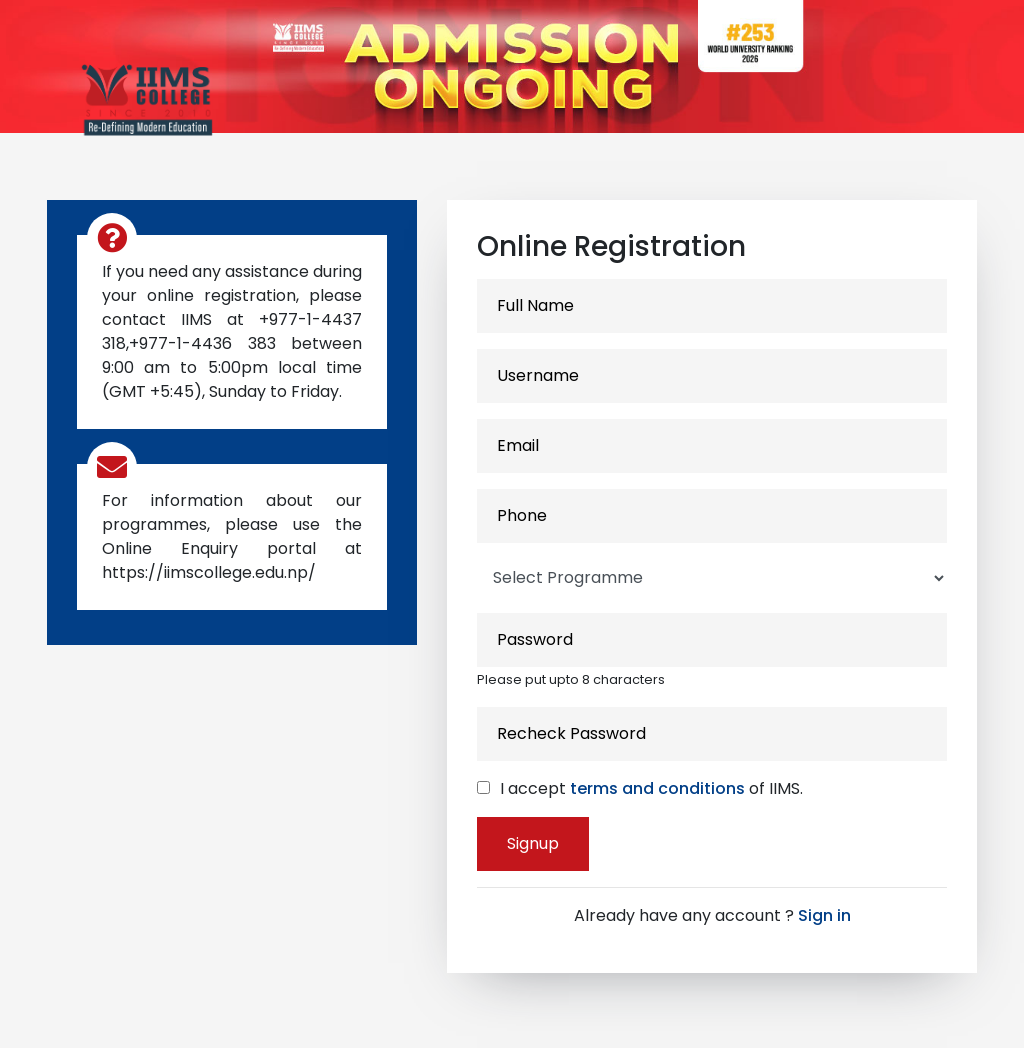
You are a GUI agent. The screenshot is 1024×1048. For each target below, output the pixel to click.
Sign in (824, 915)
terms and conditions (657, 788)
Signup (533, 843)
